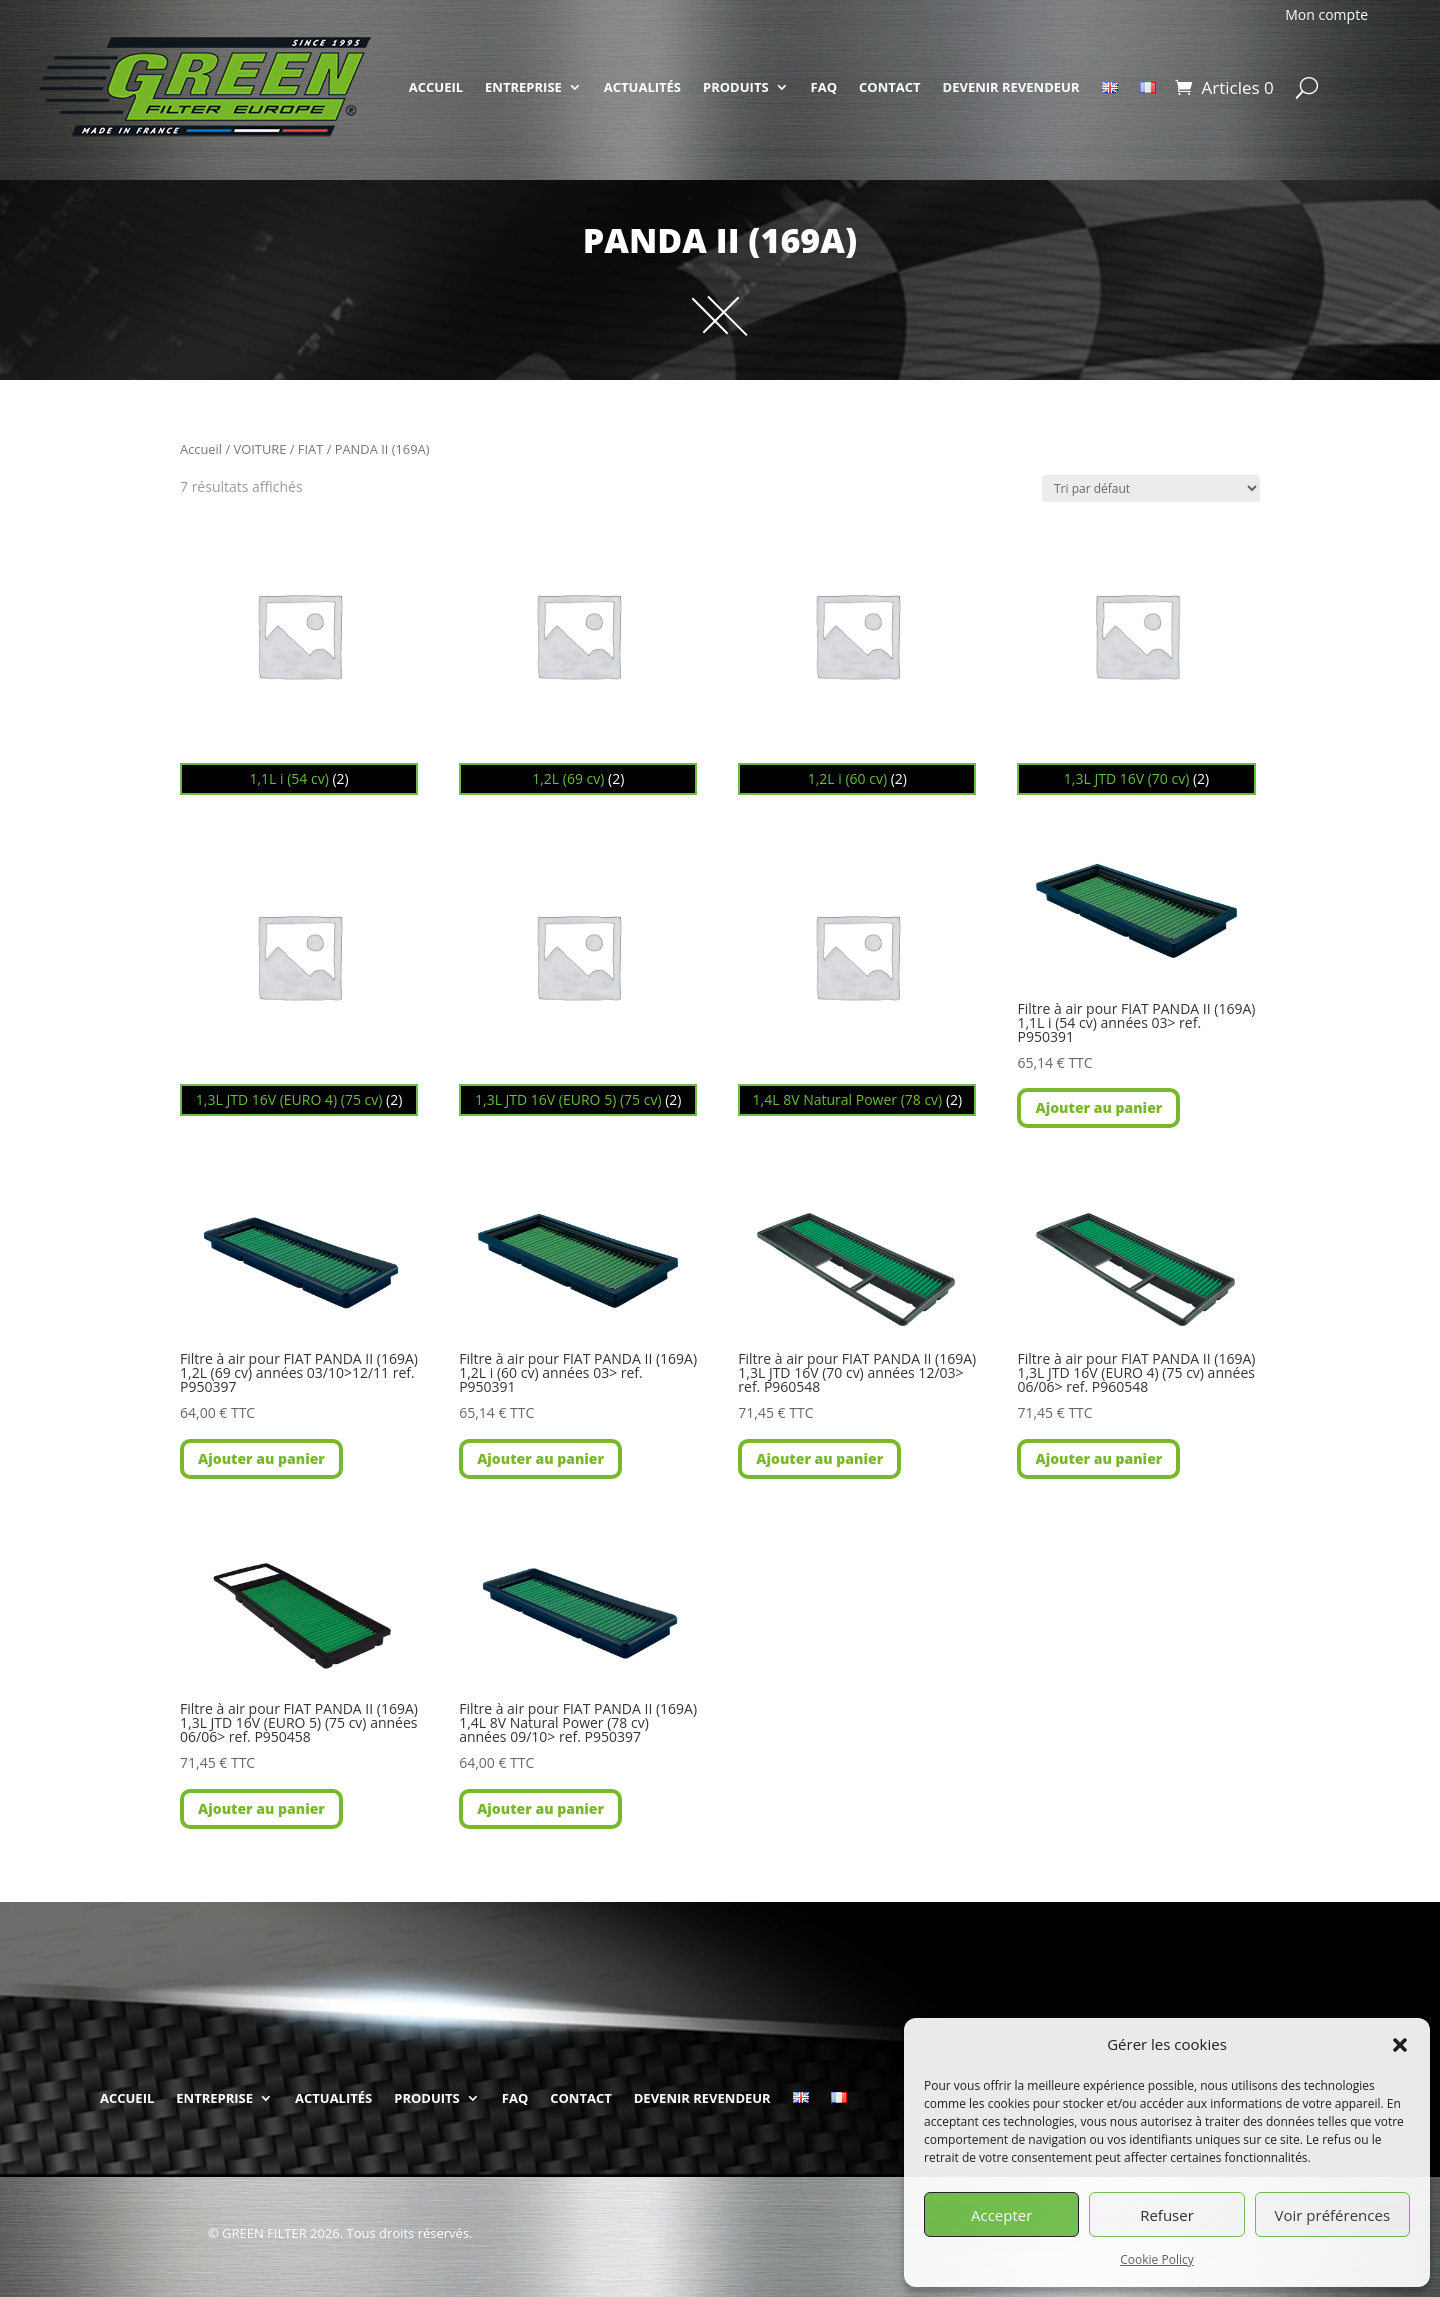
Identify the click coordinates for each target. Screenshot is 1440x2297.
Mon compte (1326, 15)
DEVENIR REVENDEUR (1011, 87)
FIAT (310, 449)
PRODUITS (736, 87)
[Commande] (1151, 488)
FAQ (824, 87)
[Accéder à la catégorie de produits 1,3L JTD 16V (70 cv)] (1136, 655)
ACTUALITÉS (642, 87)
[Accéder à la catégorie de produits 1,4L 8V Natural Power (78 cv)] (857, 976)
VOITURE (260, 449)
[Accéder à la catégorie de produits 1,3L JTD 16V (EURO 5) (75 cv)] (578, 976)
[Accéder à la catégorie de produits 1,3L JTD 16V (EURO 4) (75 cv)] (299, 976)
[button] (1400, 2045)
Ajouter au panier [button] (1098, 1107)
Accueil (201, 449)
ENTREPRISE (523, 87)
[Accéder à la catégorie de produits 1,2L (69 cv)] (578, 655)
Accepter (1001, 2215)
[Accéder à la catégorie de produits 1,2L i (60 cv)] (857, 655)
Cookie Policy (1156, 2259)
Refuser (1167, 2215)
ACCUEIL (436, 87)
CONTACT (890, 87)
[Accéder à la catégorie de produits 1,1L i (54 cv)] (299, 655)
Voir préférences (1333, 2215)
